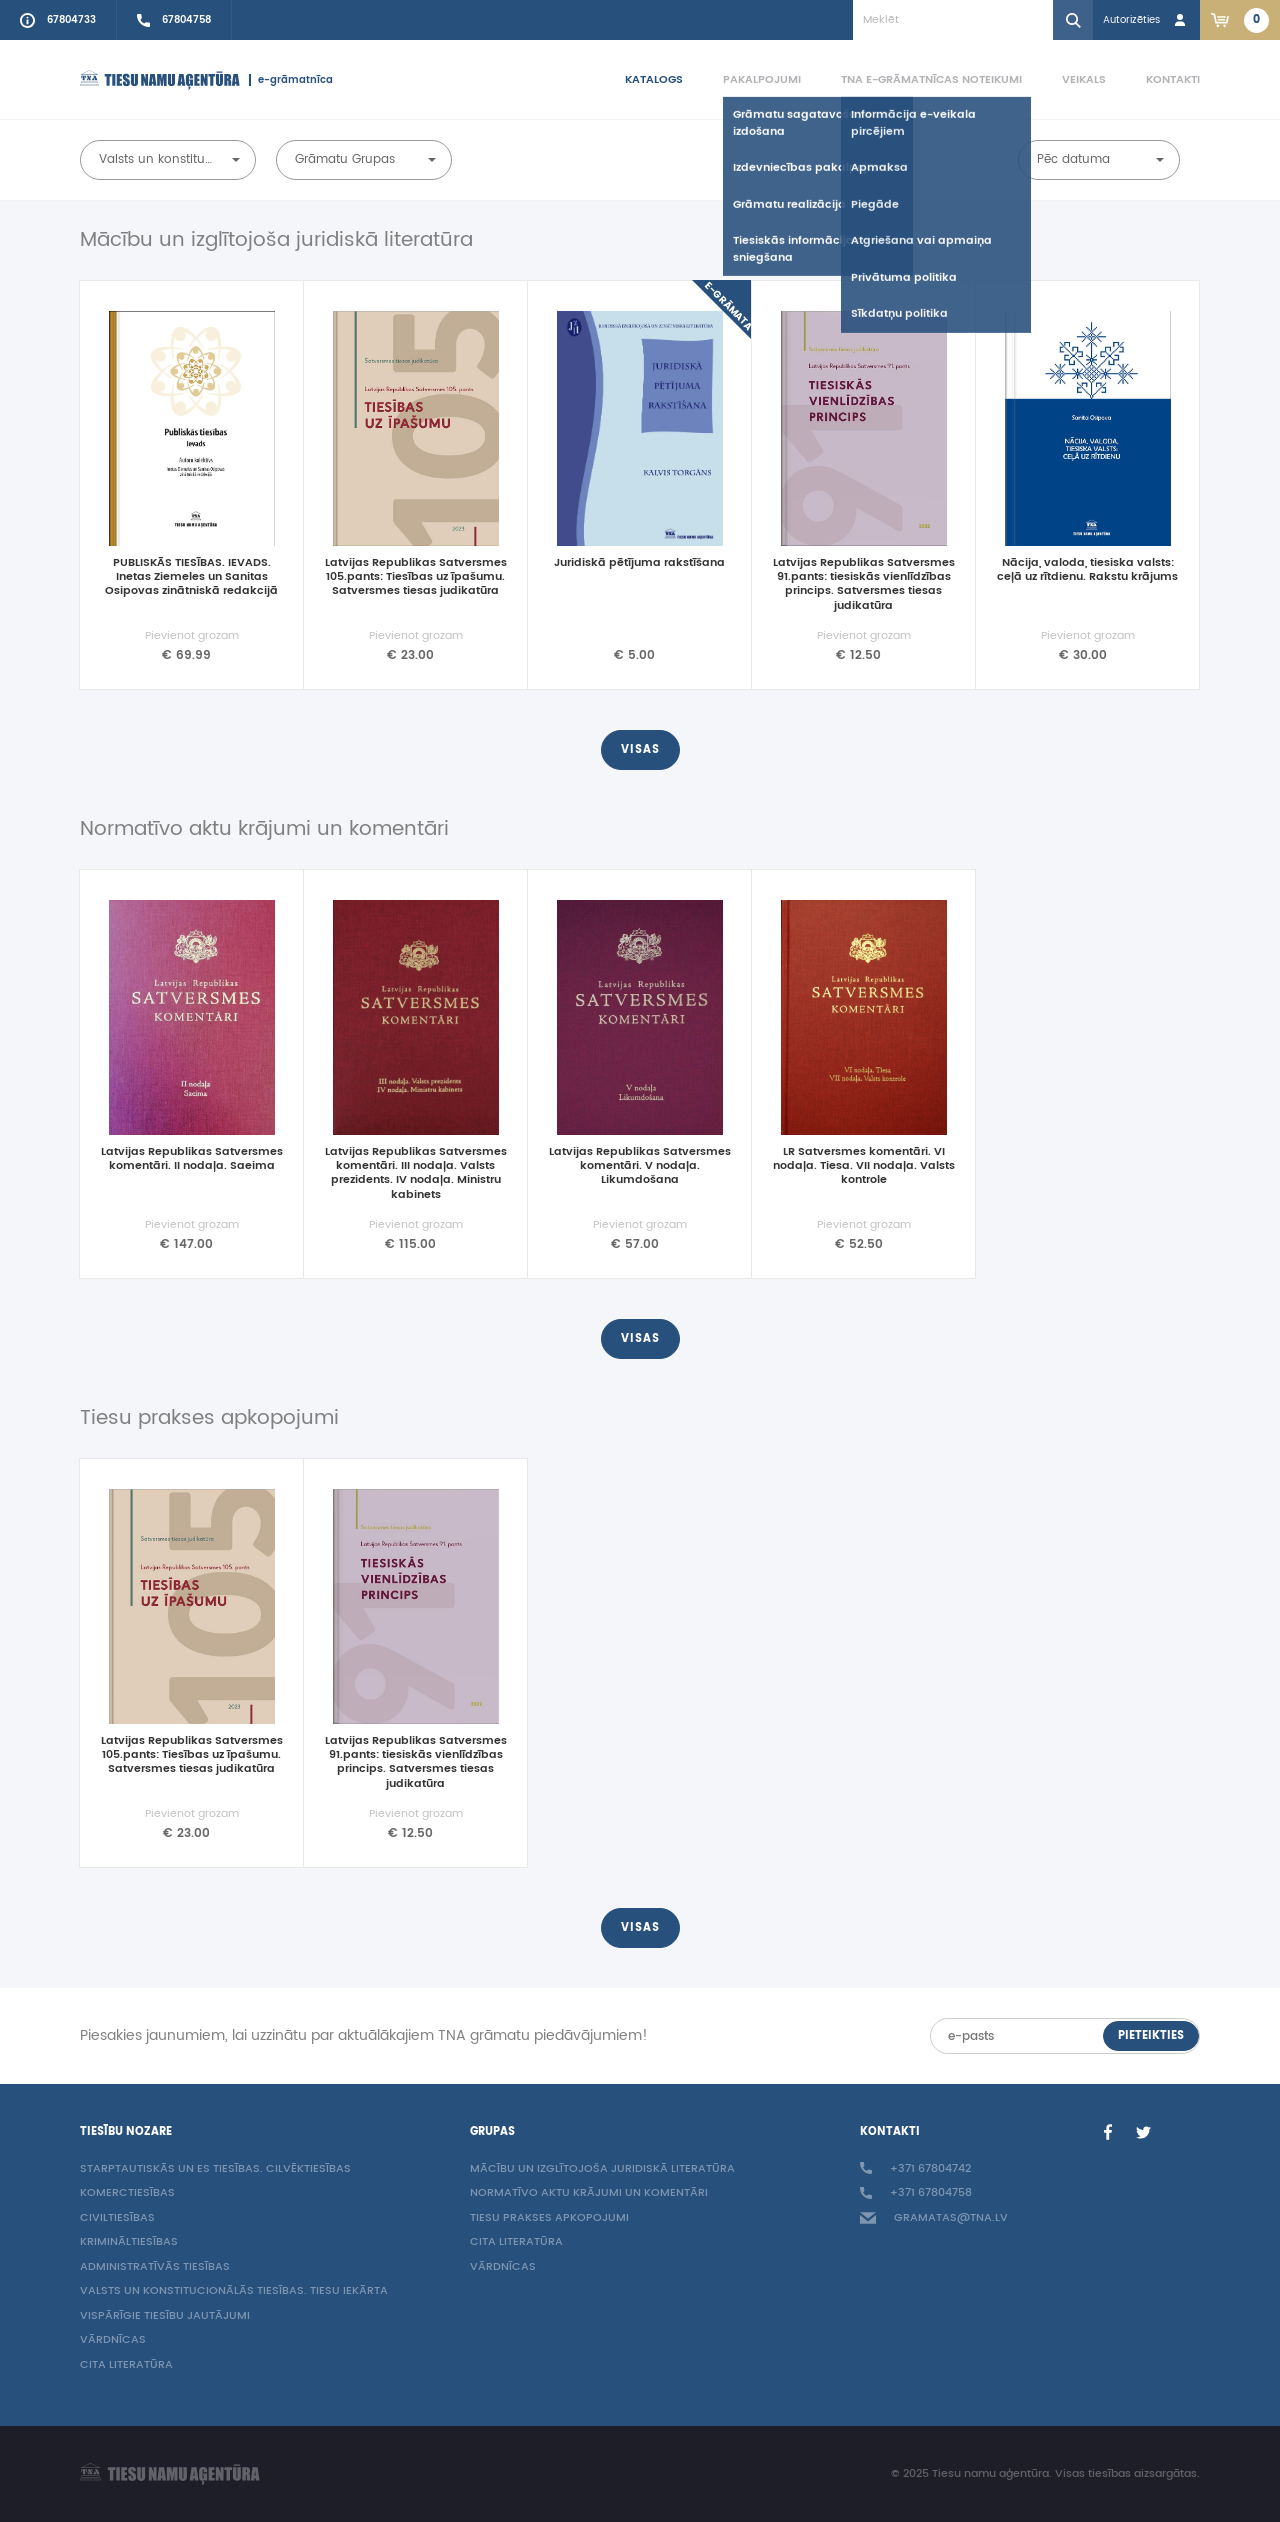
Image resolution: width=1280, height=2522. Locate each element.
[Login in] (1146, 20)
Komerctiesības (127, 2193)
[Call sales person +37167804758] (174, 20)
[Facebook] (1108, 2132)
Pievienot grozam (192, 636)
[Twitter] (1144, 2132)
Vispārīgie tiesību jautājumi (165, 2316)
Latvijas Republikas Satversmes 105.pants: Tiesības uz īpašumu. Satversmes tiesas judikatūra (416, 578)
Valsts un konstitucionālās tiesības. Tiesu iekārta (234, 2291)
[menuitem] (634, 80)
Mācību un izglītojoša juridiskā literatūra (602, 2169)
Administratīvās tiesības (155, 2267)
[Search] (1073, 20)
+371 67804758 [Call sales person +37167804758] (916, 2193)
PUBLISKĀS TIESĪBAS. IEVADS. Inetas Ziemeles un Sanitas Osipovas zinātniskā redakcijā (191, 578)
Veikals (1084, 79)
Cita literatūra (126, 2365)
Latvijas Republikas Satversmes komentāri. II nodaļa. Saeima (192, 1160)
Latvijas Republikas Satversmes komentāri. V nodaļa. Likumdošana (640, 1167)
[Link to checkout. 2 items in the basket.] (1240, 20)
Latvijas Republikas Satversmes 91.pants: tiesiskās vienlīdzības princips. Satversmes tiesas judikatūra (864, 585)
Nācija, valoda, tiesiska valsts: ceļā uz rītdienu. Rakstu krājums (1087, 571)
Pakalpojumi (762, 79)
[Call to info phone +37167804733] (58, 20)
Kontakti (1173, 79)
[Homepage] (160, 80)
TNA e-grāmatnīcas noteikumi (931, 79)
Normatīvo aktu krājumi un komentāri (589, 2193)
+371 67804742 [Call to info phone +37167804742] (915, 2169)
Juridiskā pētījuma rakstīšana (639, 564)
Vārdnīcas (113, 2340)
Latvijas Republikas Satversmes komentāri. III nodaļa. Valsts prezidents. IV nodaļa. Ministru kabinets (416, 1174)
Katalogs (654, 79)
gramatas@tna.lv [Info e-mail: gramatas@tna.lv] (934, 2218)
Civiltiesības (117, 2218)
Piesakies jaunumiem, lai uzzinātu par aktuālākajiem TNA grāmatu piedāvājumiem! (364, 2036)
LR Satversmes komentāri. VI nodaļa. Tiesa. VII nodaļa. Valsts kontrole (864, 1167)
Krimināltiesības (129, 2242)
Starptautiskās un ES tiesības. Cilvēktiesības (215, 2169)
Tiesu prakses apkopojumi (549, 2218)
